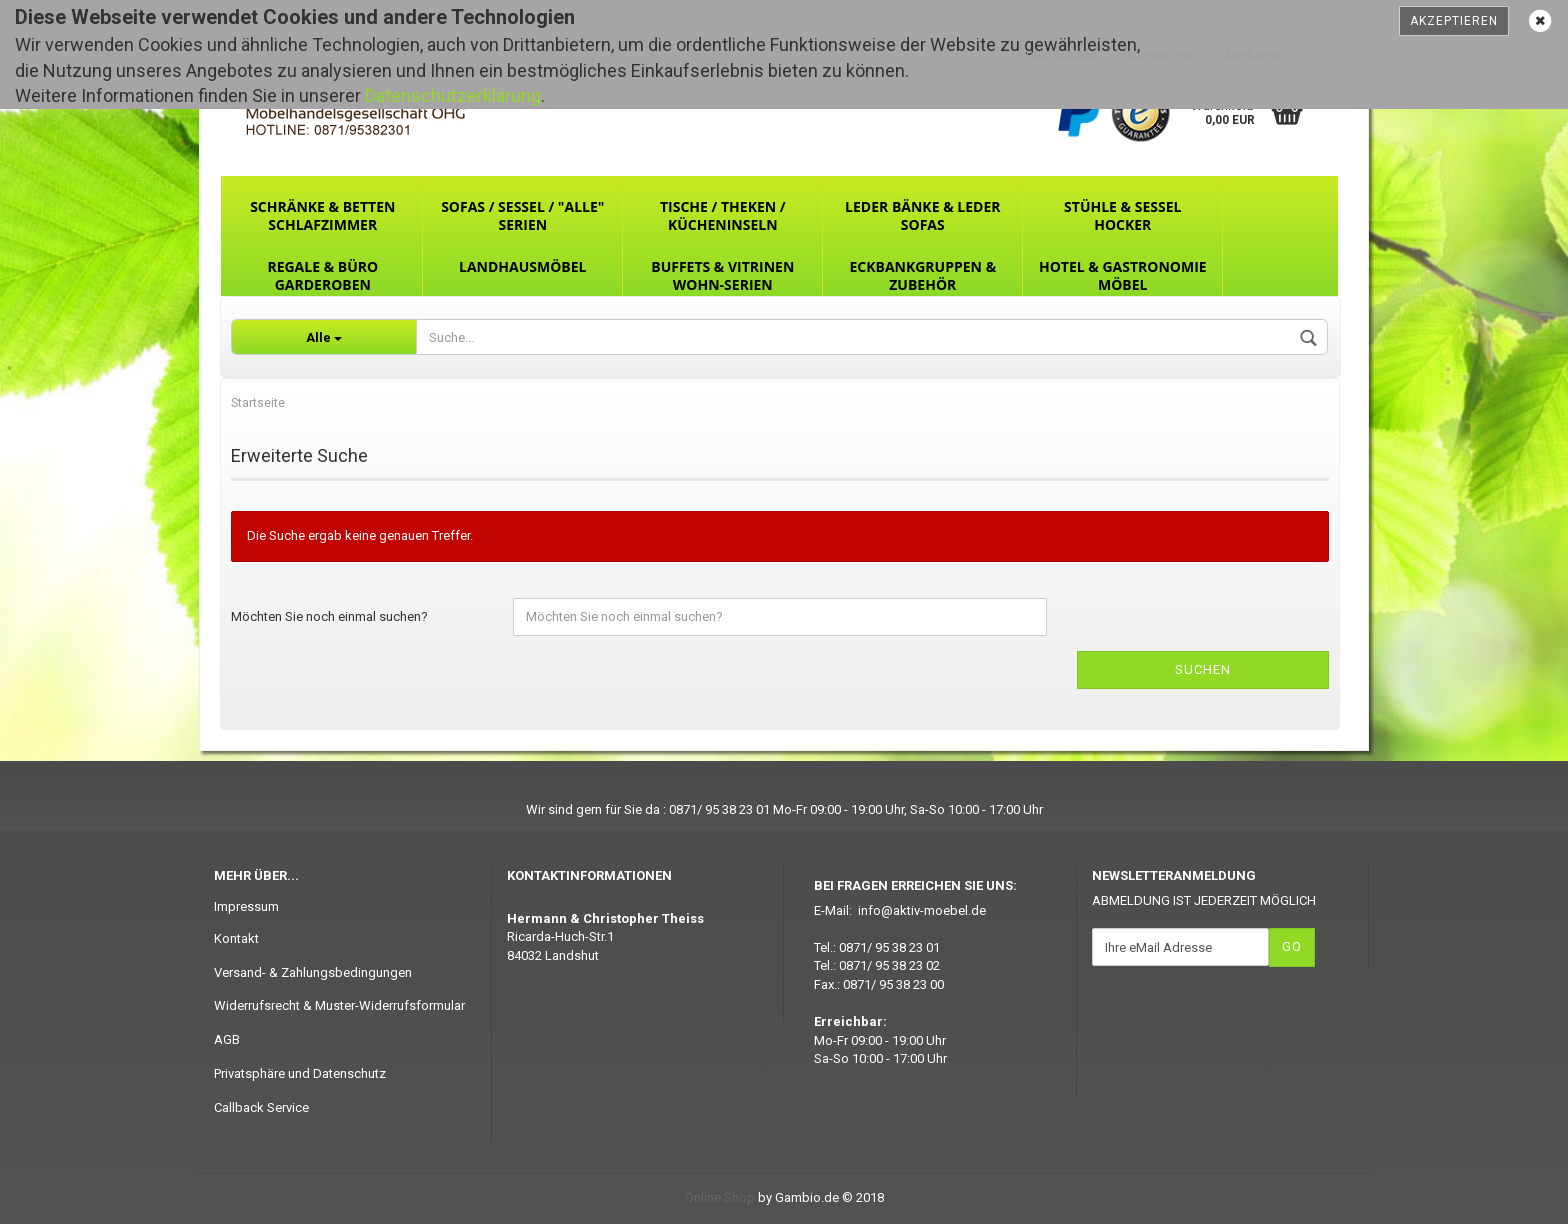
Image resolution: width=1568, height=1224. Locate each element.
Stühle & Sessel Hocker (1122, 215)
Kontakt (236, 938)
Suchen (1203, 669)
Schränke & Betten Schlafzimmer (322, 215)
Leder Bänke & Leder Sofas (922, 215)
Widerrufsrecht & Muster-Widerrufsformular (339, 1005)
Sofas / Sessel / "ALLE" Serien (522, 215)
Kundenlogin (1161, 56)
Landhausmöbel (522, 266)
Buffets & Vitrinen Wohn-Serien (722, 275)
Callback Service (261, 1107)
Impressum (246, 906)
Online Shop (720, 1197)
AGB (227, 1039)
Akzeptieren (1454, 21)
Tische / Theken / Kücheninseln (723, 215)
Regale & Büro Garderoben (322, 275)
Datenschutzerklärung (453, 95)
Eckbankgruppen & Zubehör (922, 275)
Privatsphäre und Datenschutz (300, 1073)
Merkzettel (1255, 56)
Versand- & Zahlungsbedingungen (313, 972)
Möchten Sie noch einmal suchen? (329, 616)
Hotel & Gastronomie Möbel (1123, 275)
